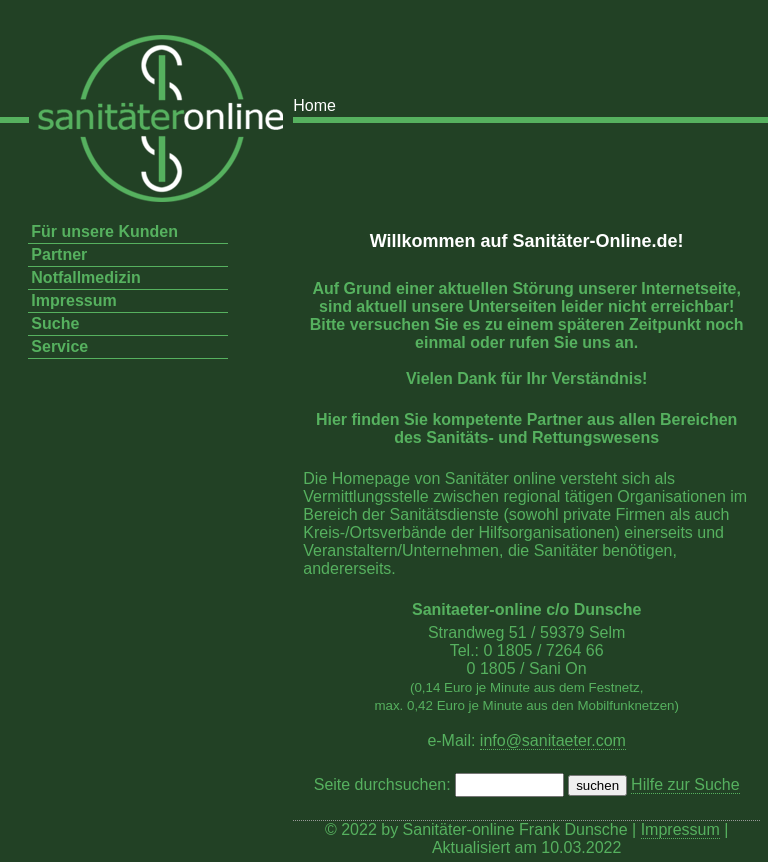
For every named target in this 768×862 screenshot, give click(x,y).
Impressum (73, 300)
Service (59, 346)
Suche (55, 323)
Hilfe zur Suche (685, 784)
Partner (59, 254)
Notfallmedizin (85, 277)
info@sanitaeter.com (553, 740)
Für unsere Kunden (104, 231)
